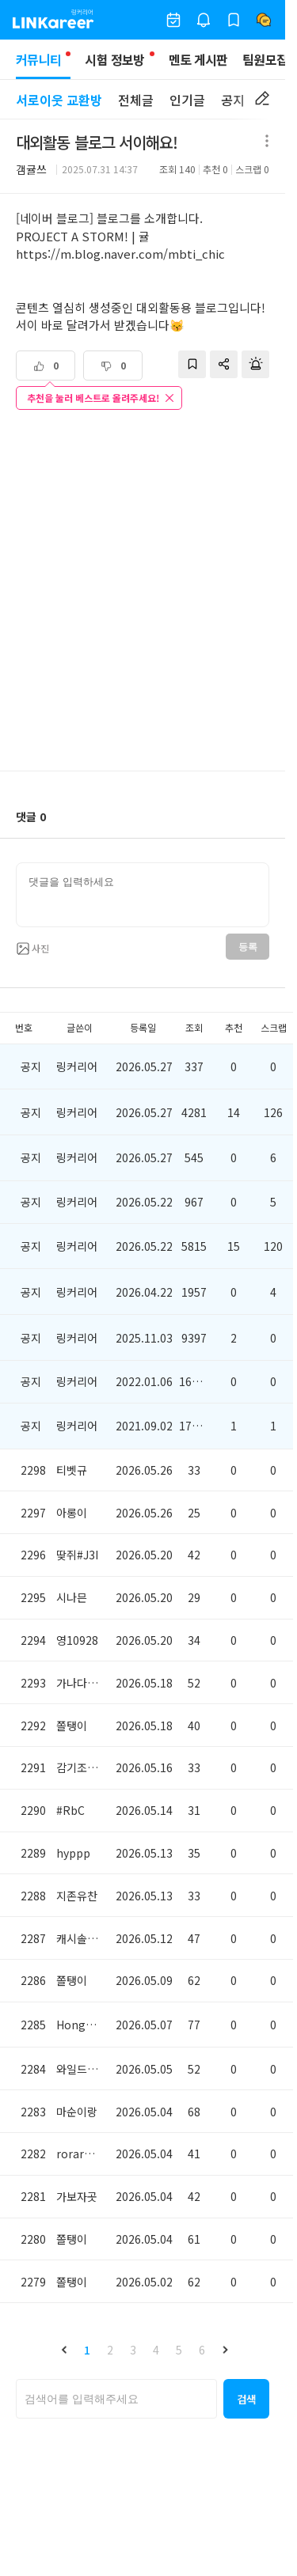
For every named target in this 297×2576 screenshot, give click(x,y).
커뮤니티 (43, 64)
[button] (64, 2349)
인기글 (187, 99)
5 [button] (179, 2350)
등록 (247, 947)
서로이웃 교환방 (59, 99)
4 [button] (156, 2350)
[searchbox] (116, 2399)
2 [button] (110, 2350)
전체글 (136, 99)
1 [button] (87, 2350)
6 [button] (202, 2350)
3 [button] (133, 2350)
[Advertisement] (148, 592)
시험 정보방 (114, 59)
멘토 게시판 (198, 59)
